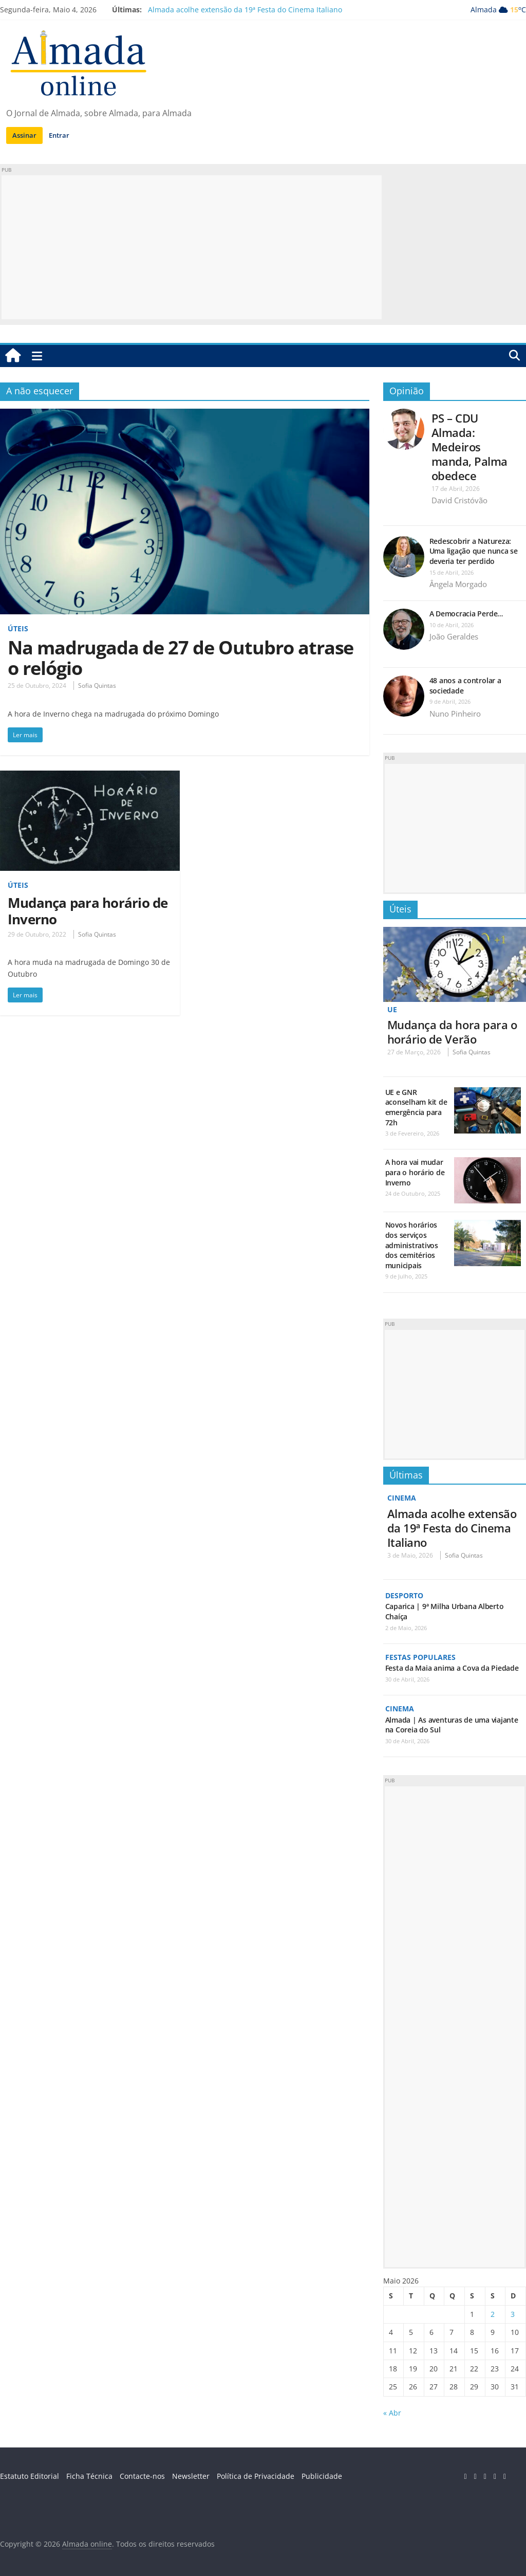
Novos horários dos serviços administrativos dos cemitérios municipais (411, 1245)
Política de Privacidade (255, 2476)
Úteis (18, 628)
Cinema (401, 1498)
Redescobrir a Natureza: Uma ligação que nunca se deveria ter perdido (473, 551)
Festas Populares (420, 1657)
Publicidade (322, 2476)
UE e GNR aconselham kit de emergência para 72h (416, 1107)
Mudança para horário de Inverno (88, 910)
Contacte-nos (142, 2476)
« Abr (392, 2413)
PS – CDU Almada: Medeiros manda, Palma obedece (469, 446)
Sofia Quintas (97, 685)
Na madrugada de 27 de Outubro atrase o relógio (180, 658)
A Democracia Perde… (466, 613)
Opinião (406, 391)
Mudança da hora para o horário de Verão (452, 1032)
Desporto (404, 1595)
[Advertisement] (192, 247)
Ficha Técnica (89, 2476)
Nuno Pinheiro (455, 713)
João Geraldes (453, 636)
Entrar (59, 135)
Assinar (24, 135)
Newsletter (191, 2476)
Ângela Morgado (458, 584)
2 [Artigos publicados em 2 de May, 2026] (493, 2314)
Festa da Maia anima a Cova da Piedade (452, 1668)
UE (392, 1009)
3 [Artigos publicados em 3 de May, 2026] (513, 2314)
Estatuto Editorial (29, 2476)
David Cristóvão (459, 500)
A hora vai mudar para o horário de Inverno (415, 1172)
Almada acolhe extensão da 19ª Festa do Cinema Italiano (245, 9)
